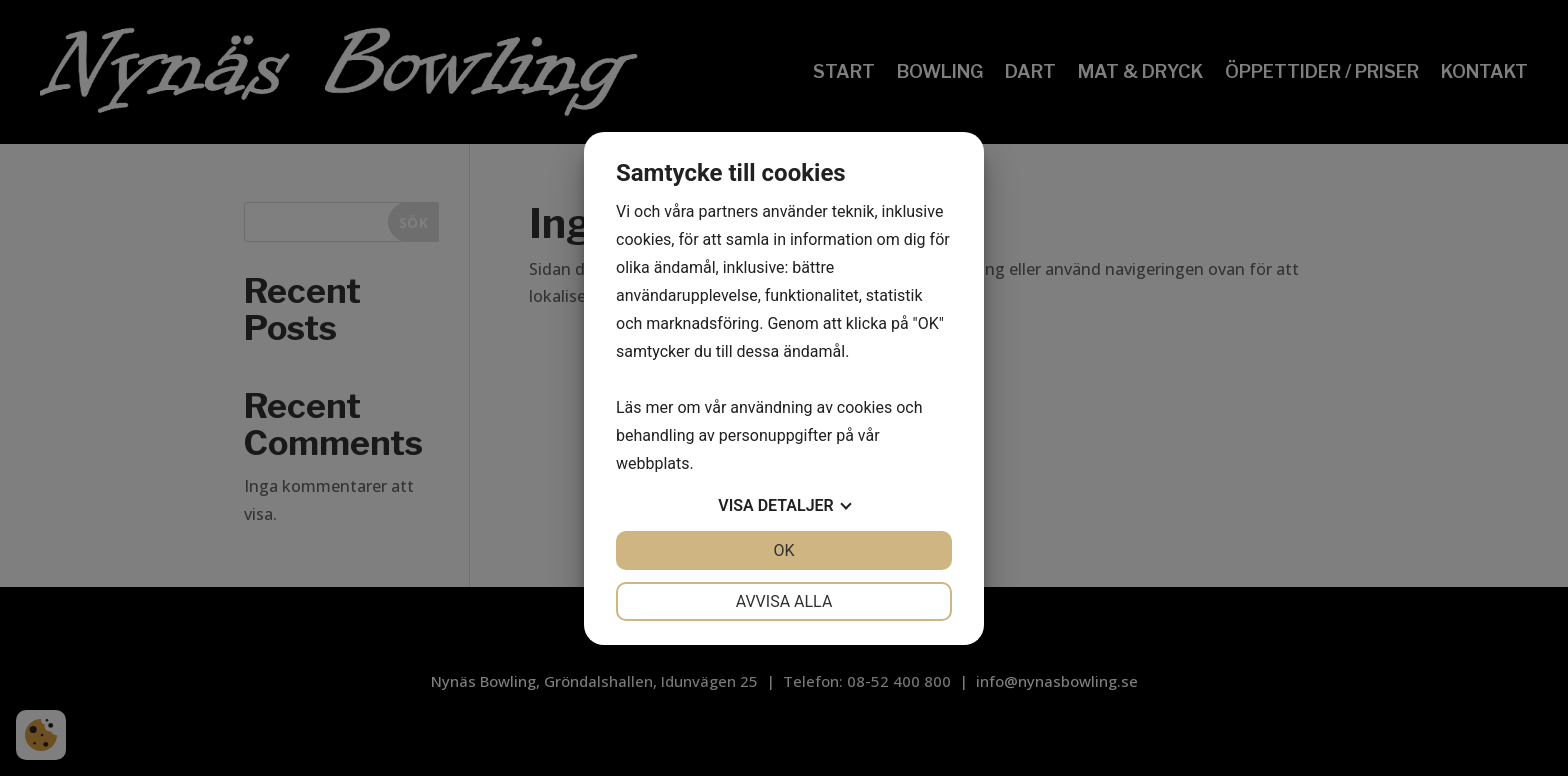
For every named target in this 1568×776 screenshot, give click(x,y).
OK (783, 550)
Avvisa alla (784, 601)
